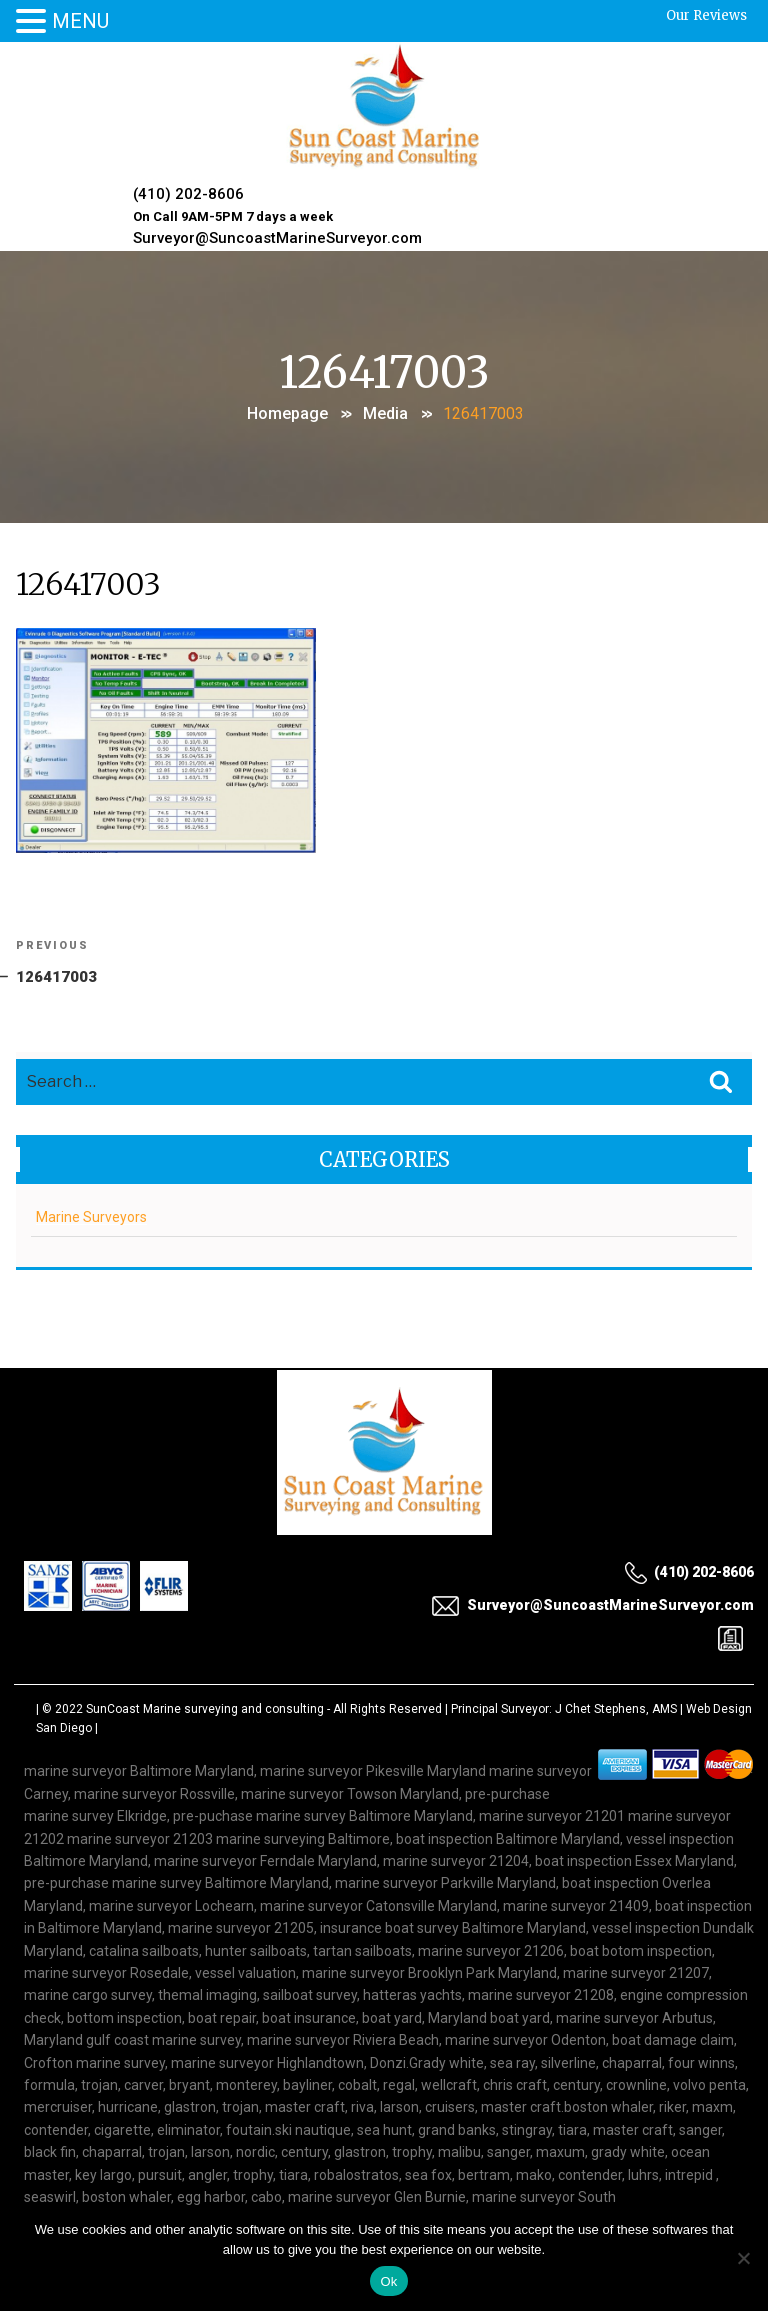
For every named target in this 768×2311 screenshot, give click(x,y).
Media (385, 409)
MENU (80, 21)
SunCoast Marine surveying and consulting (205, 1707)
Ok (388, 2281)
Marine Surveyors (91, 1215)
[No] (743, 2258)
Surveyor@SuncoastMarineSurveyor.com (278, 236)
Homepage (287, 409)
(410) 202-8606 (189, 194)
